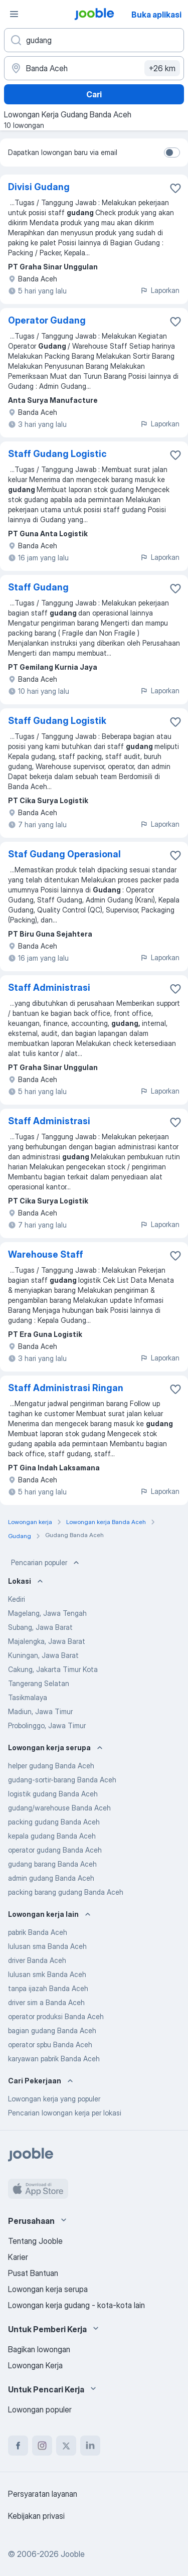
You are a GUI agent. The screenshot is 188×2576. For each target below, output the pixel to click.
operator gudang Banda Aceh (55, 1850)
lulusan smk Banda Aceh (47, 1974)
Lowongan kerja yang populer (54, 2098)
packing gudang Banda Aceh (54, 1821)
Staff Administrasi (49, 987)
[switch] (172, 152)
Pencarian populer (46, 1563)
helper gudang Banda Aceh (51, 1765)
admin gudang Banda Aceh (51, 1878)
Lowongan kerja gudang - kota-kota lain (76, 2305)
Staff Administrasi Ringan (65, 1388)
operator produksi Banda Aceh (56, 2016)
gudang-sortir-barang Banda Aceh (62, 1779)
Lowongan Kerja (35, 2365)
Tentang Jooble (35, 2241)
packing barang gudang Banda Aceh (65, 1892)
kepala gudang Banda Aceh (52, 1836)
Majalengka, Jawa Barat (46, 1641)
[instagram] (42, 2446)
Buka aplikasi (156, 15)
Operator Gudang (47, 320)
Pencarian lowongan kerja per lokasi (64, 2112)
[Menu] (14, 14)
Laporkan (159, 290)
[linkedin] (90, 2446)
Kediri (16, 1599)
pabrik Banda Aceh (37, 1932)
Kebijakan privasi (36, 2516)
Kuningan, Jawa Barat (43, 1655)
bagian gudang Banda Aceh (52, 2030)
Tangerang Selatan (38, 1683)
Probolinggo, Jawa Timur (47, 1725)
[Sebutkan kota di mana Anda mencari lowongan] (94, 68)
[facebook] (18, 2446)
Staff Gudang (38, 587)
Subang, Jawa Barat (40, 1627)
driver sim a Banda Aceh (46, 2002)
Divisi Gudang (39, 187)
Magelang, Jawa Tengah (47, 1613)
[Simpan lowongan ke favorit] (175, 188)
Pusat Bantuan (33, 2273)
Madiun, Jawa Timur (40, 1711)
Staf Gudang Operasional (64, 854)
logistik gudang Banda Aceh (53, 1793)
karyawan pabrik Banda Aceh (54, 2058)
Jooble (73, 2554)
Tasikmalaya (27, 1697)
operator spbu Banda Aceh (50, 2044)
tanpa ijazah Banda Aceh (48, 1988)
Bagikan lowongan (39, 2349)
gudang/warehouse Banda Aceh (59, 1807)
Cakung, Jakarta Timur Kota (53, 1669)
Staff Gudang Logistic (57, 453)
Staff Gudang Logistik (57, 720)
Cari (94, 94)
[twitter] (66, 2446)
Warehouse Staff (45, 1254)
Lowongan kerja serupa (48, 2289)
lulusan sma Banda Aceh (47, 1946)
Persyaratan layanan (42, 2494)
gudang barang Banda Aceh (52, 1864)
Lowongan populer (40, 2409)
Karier (18, 2257)
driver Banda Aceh (37, 1960)
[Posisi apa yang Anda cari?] (94, 40)
